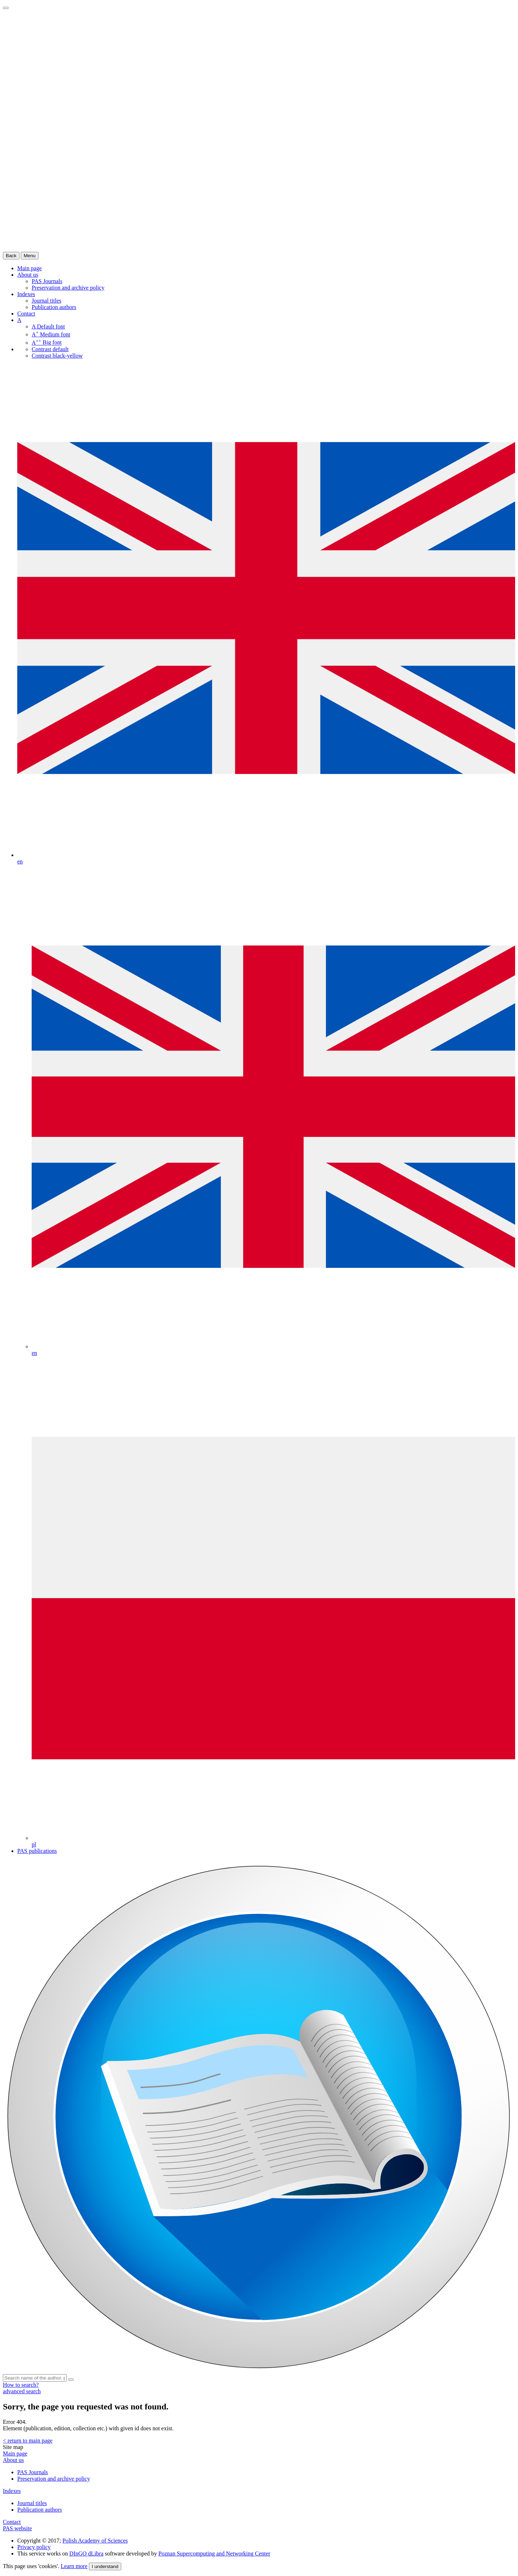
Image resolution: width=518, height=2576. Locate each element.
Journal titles (46, 301)
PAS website (17, 2528)
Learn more (74, 2566)
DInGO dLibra (86, 2553)
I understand (105, 2566)
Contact (26, 313)
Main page (15, 2453)
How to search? (21, 2385)
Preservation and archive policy (68, 288)
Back (11, 255)
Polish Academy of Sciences (95, 2541)
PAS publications (37, 1851)
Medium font (51, 334)
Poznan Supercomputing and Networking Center (214, 2553)
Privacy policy (34, 2547)
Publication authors (54, 307)
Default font (48, 326)
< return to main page (28, 2440)
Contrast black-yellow (57, 356)
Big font (47, 343)
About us (27, 275)
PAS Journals (47, 281)
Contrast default (50, 349)
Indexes (26, 294)
